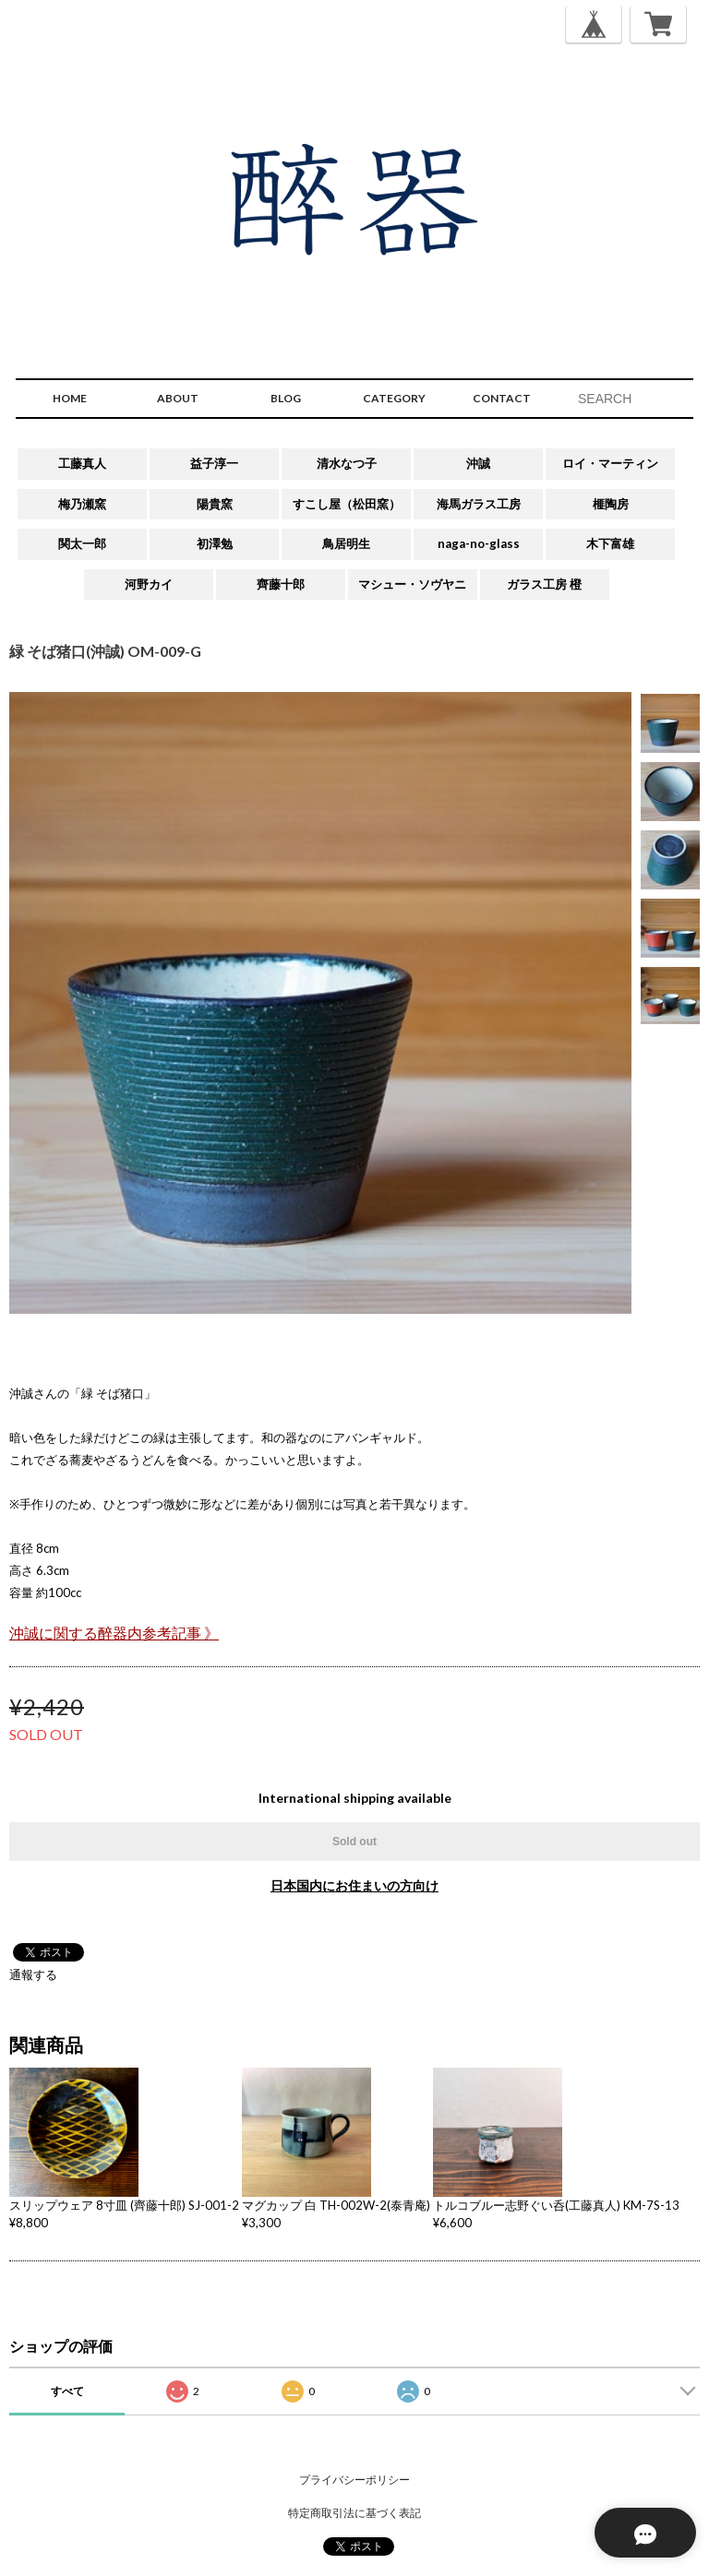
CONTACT (502, 398)
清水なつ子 (347, 463)
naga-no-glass (479, 543)
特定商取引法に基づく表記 (354, 2513)
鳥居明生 (346, 543)
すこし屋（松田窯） (347, 503)
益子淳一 (214, 463)
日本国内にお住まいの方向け (354, 1885)
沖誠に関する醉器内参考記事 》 (114, 1633)
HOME (70, 398)
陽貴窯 (215, 503)
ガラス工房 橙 (544, 584)
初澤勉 (215, 543)
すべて (67, 2391)
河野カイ (149, 584)
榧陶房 (611, 503)
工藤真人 (82, 463)
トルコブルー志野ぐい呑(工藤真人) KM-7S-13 (556, 2205)
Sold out (354, 1841)
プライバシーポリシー (354, 2480)
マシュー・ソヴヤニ (412, 584)
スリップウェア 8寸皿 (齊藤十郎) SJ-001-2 (124, 2205)
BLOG (285, 398)
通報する (33, 1974)
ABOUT (177, 398)
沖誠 (478, 463)
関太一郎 (82, 543)
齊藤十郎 (281, 584)
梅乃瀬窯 (82, 503)
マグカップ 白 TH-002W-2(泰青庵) (336, 2205)
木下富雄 (610, 543)
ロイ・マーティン (610, 463)
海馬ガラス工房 (479, 503)
